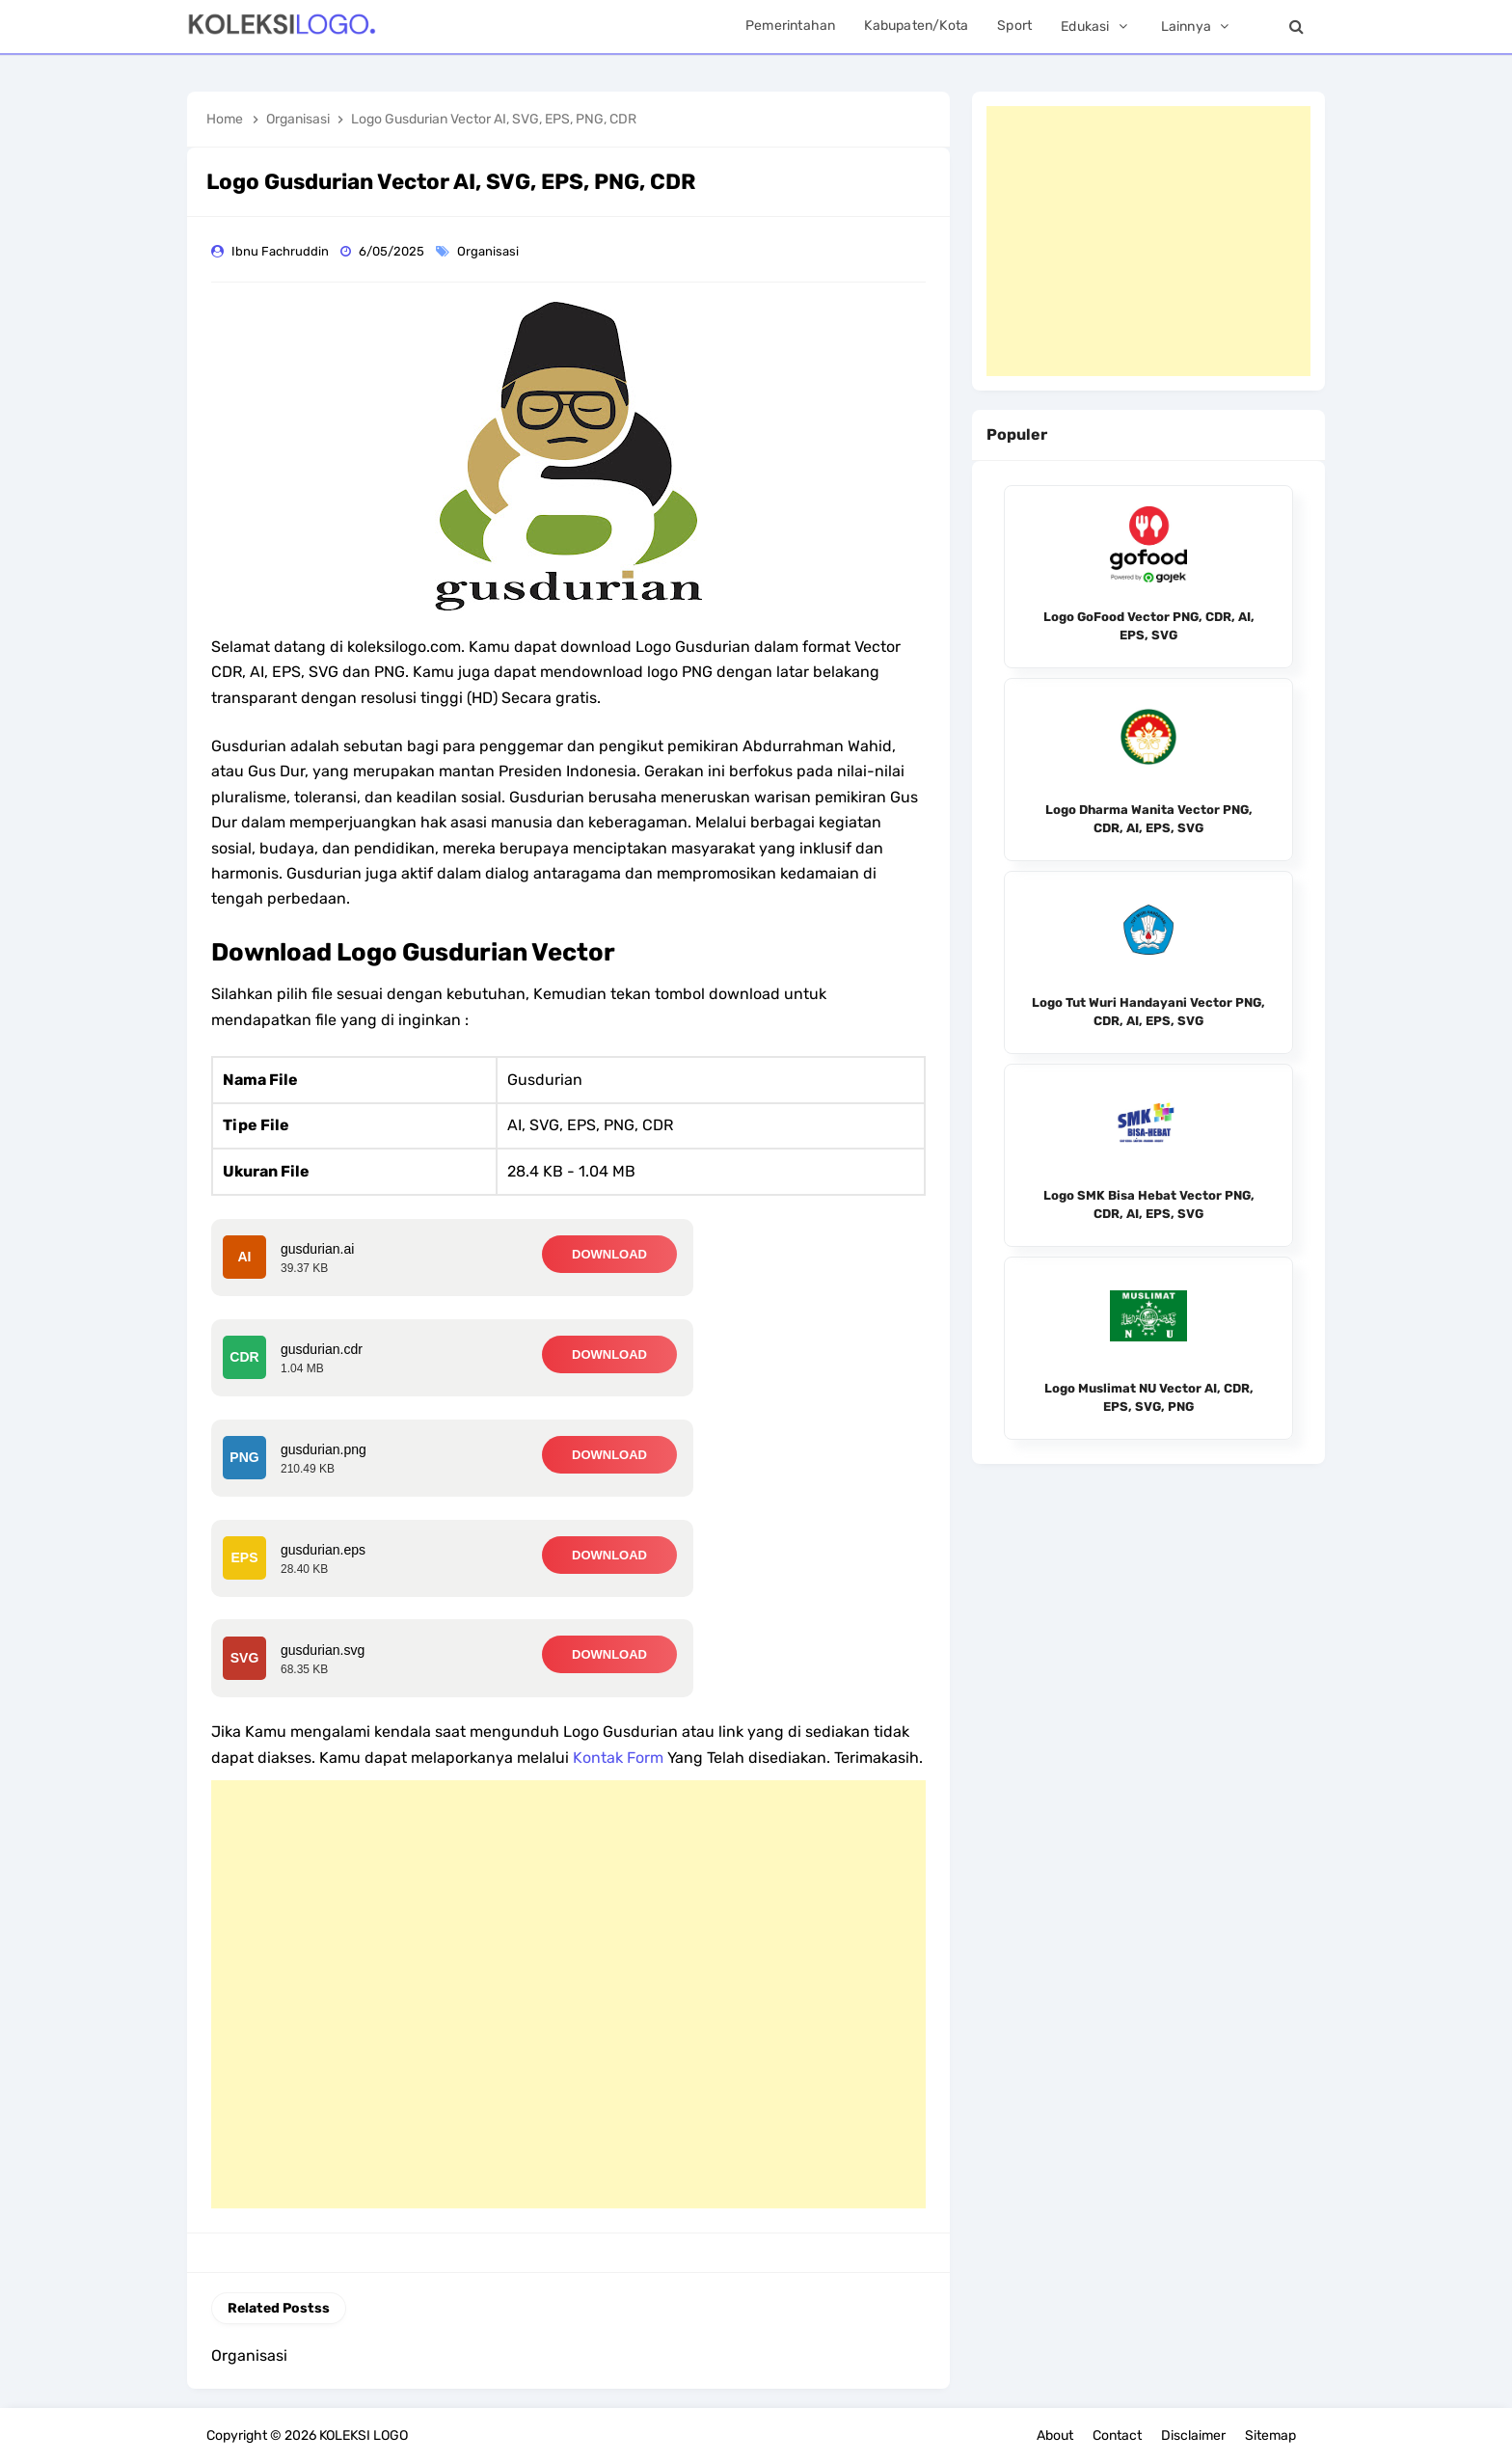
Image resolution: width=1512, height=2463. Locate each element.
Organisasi (489, 251)
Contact (1117, 2435)
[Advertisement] (568, 1994)
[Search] (1296, 26)
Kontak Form (618, 1757)
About (1055, 2435)
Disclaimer (1193, 2435)
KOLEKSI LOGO (363, 2435)
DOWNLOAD (609, 1254)
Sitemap (1270, 2435)
